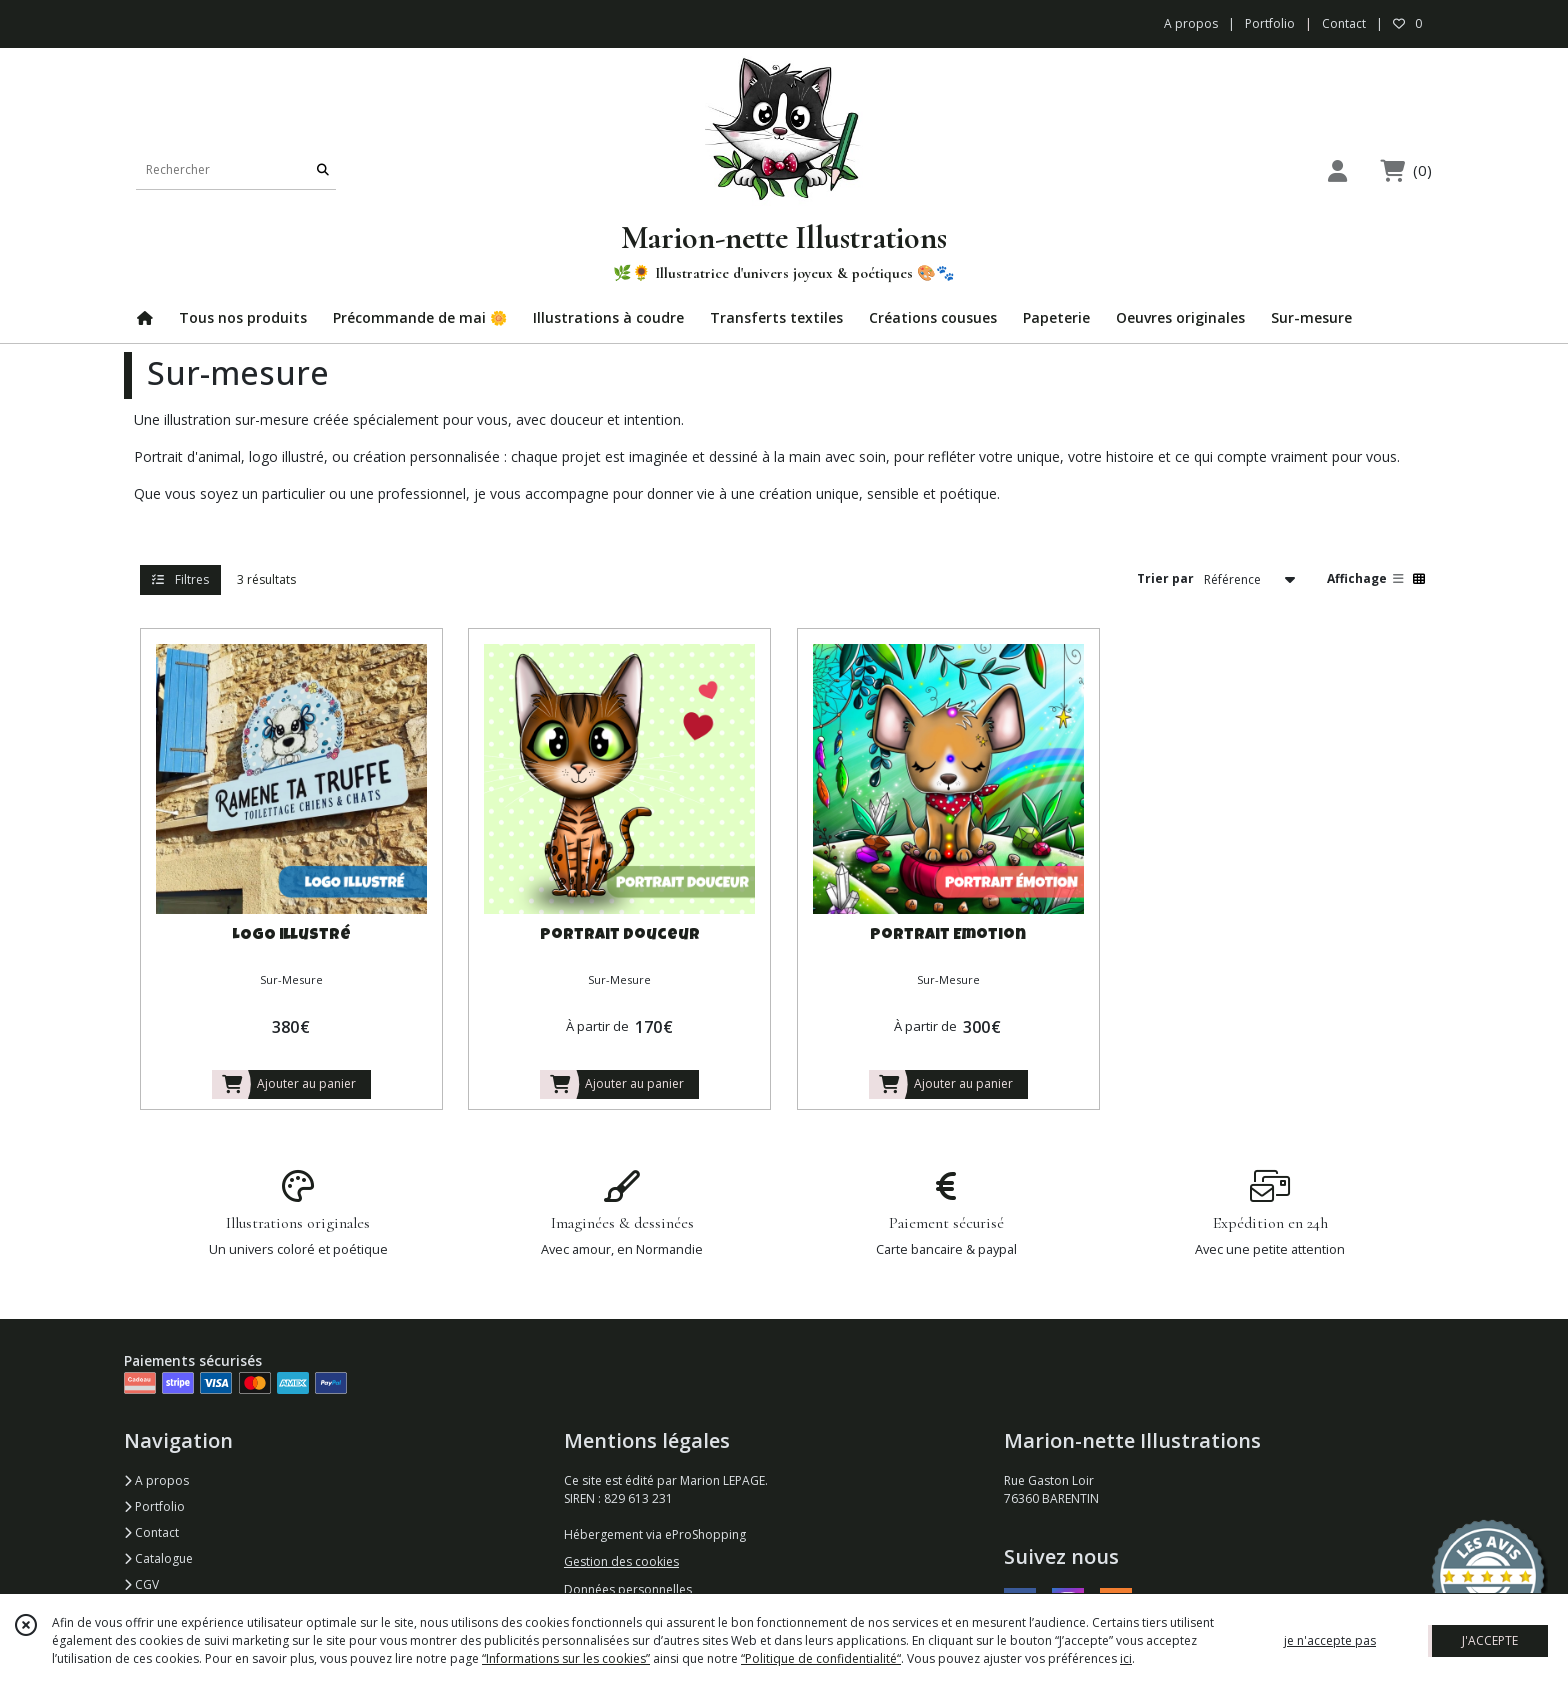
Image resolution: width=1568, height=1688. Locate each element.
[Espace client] (1337, 170)
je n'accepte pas (1330, 1640)
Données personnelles (628, 1589)
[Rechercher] (323, 169)
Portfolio (154, 1506)
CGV (141, 1584)
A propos (156, 1480)
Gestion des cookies (621, 1561)
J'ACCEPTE (1490, 1640)
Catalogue (158, 1558)
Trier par (1165, 578)
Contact (1344, 23)
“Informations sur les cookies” (566, 1658)
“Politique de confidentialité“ (821, 1658)
